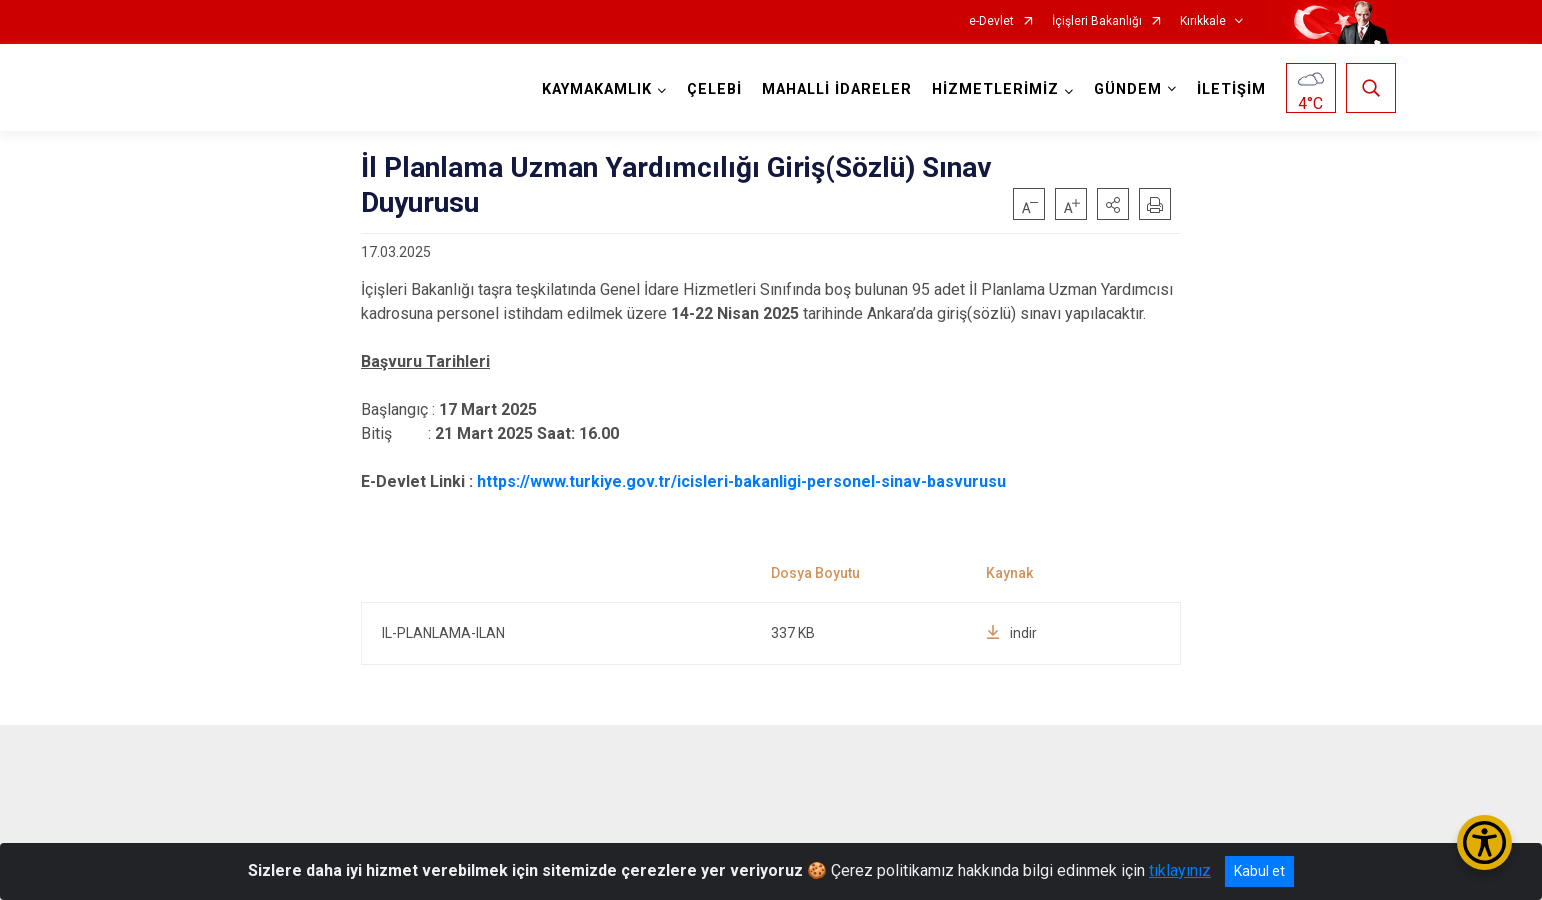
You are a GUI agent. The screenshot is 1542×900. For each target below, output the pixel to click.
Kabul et (1259, 871)
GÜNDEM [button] (1126, 89)
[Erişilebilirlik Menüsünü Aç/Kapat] (1484, 842)
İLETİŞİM (1229, 89)
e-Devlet (991, 21)
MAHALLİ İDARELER (835, 89)
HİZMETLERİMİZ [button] (993, 89)
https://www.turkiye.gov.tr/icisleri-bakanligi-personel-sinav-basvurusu (741, 481)
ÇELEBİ (712, 89)
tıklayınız (1180, 870)
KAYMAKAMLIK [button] (595, 89)
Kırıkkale (1203, 21)
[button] (1113, 204)
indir (1011, 633)
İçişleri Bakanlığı (1097, 21)
